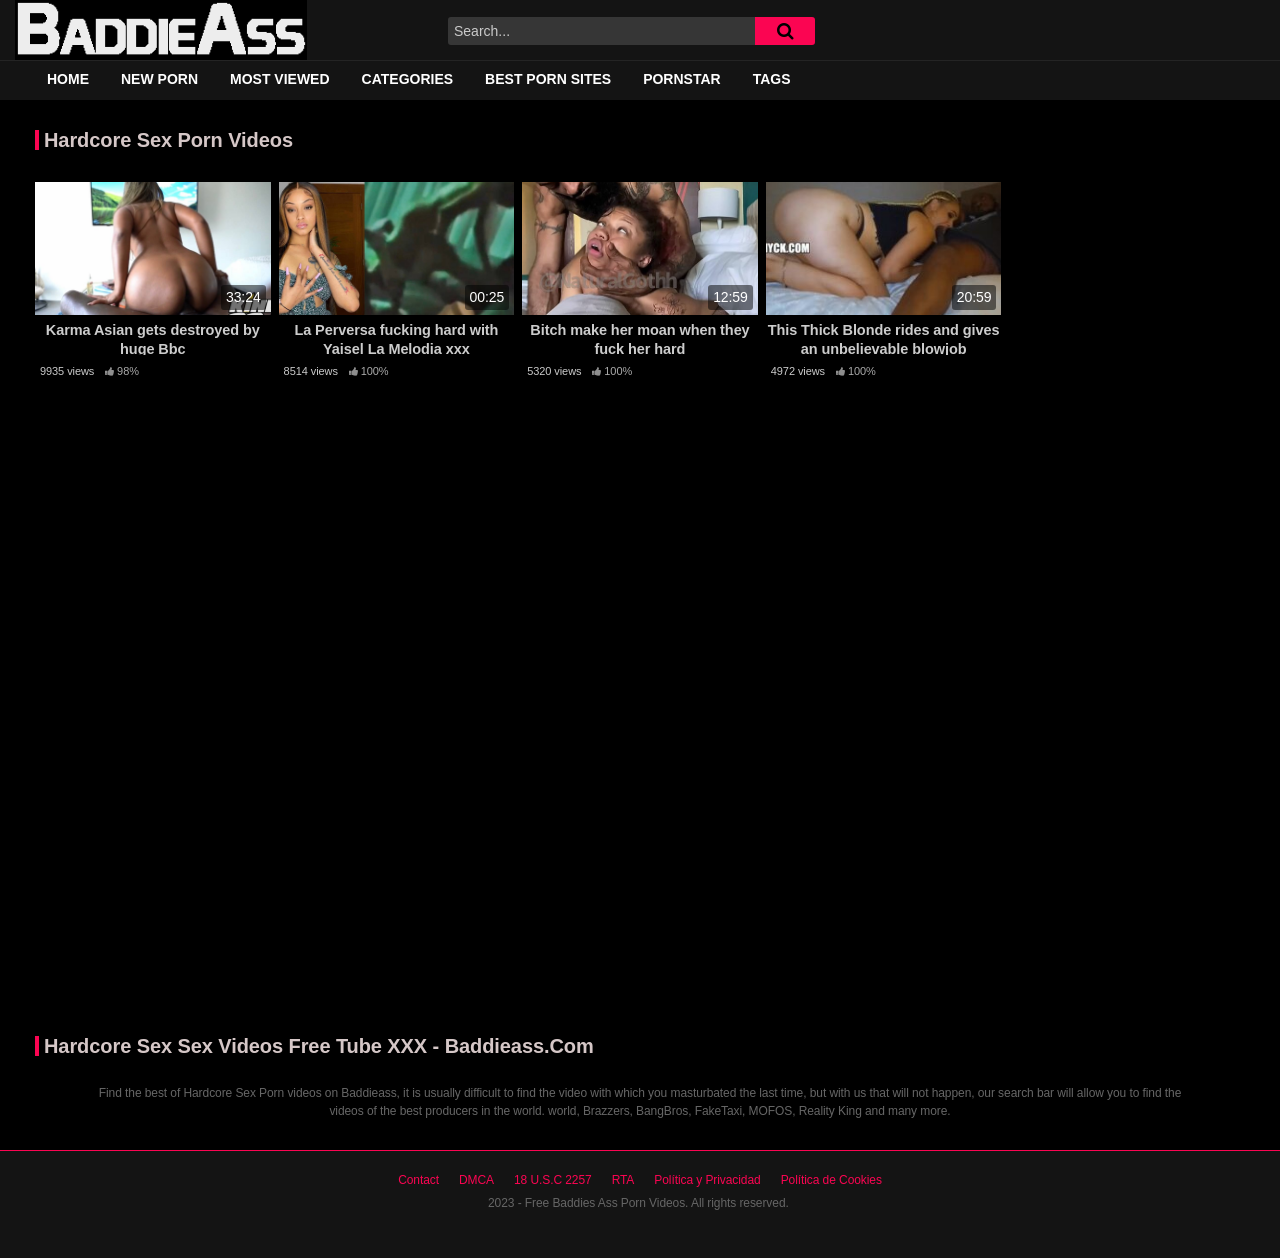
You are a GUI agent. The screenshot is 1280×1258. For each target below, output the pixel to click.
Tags (772, 79)
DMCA (476, 1180)
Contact (418, 1180)
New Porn (159, 79)
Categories (408, 79)
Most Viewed (280, 79)
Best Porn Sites (548, 79)
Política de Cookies (831, 1180)
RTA (623, 1180)
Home (68, 79)
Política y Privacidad (707, 1180)
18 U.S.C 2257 (553, 1180)
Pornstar (682, 79)
